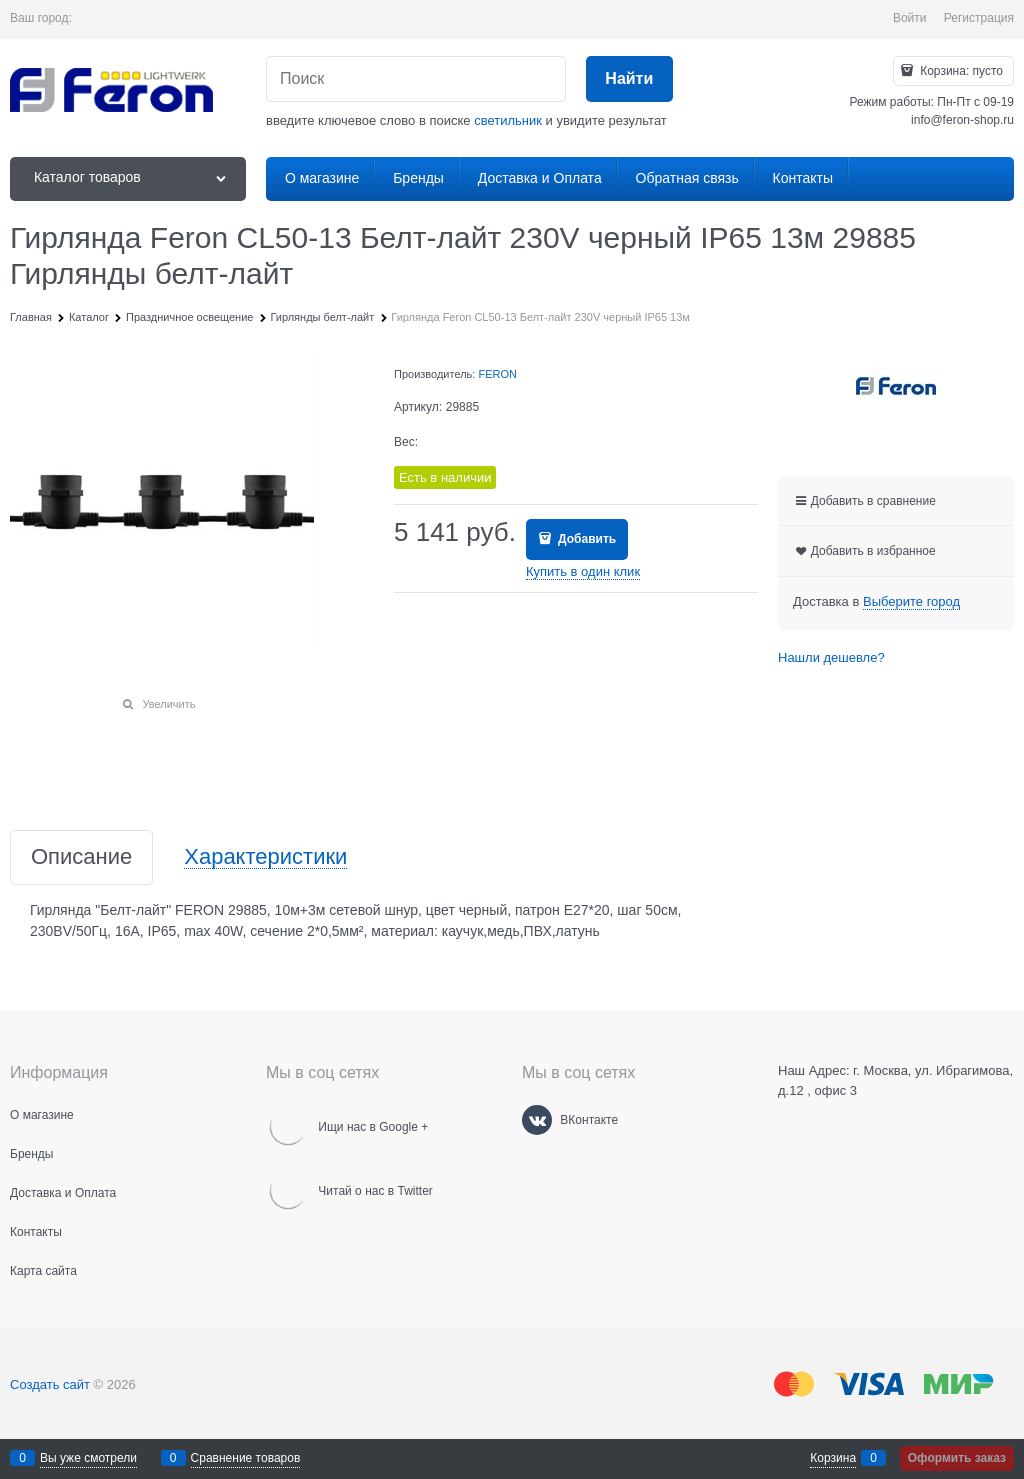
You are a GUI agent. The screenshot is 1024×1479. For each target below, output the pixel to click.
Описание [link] (81, 857)
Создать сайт (50, 1384)
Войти (910, 18)
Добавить (585, 539)
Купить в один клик (583, 571)
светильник (508, 120)
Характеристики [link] (265, 857)
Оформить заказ (957, 1458)
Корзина (833, 1458)
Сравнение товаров (246, 1458)
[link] (911, 602)
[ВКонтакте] (537, 1120)
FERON (497, 374)
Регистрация (979, 18)
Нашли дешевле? (831, 657)
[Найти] (629, 79)
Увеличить (168, 704)
